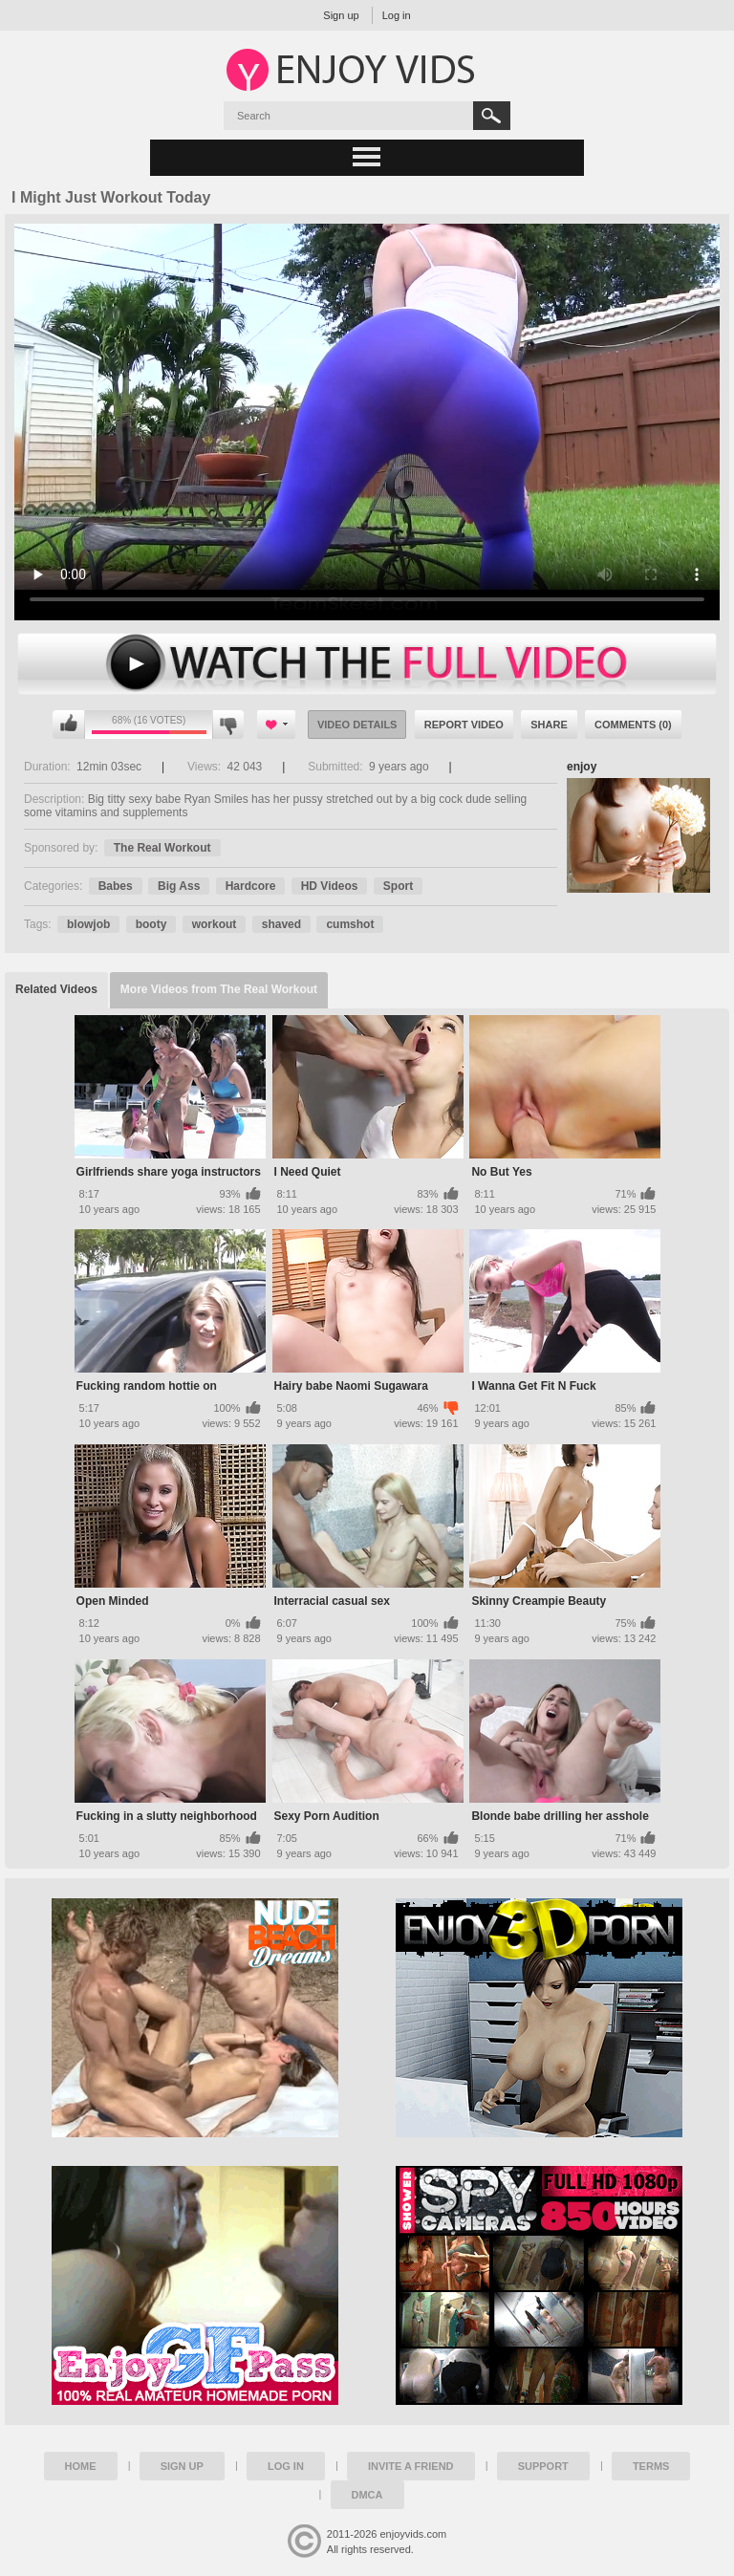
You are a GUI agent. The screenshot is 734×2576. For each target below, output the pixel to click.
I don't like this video (228, 724)
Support (543, 2466)
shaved (281, 924)
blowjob (88, 924)
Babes (115, 886)
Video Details (357, 724)
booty (151, 924)
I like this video (69, 724)
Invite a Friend (411, 2466)
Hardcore (251, 886)
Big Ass (179, 886)
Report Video (464, 724)
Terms (651, 2466)
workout (214, 924)
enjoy (581, 766)
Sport (398, 886)
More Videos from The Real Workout (218, 989)
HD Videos (329, 886)
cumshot (350, 924)
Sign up (340, 15)
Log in (396, 15)
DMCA (367, 2494)
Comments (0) (633, 724)
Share (549, 724)
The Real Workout (162, 848)
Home (81, 2466)
